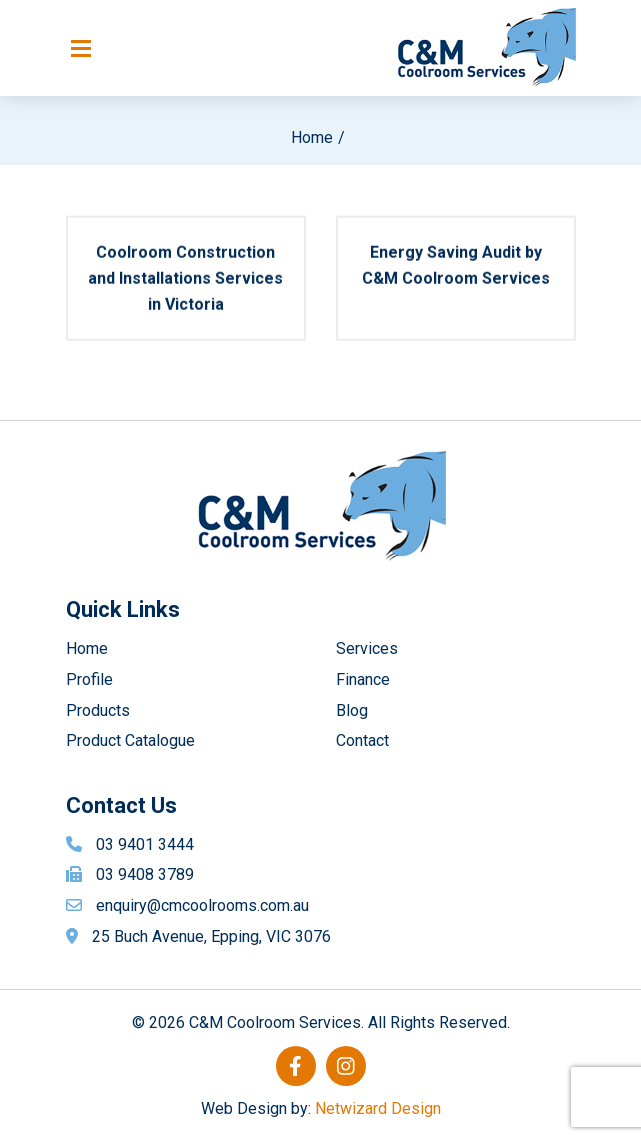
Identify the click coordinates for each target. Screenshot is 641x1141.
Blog (352, 710)
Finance (363, 679)
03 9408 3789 (145, 874)
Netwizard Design (378, 1108)
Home (312, 137)
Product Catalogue (130, 740)
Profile (89, 679)
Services (367, 648)
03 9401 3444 (145, 844)
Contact (362, 740)
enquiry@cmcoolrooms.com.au (202, 905)
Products (98, 710)
